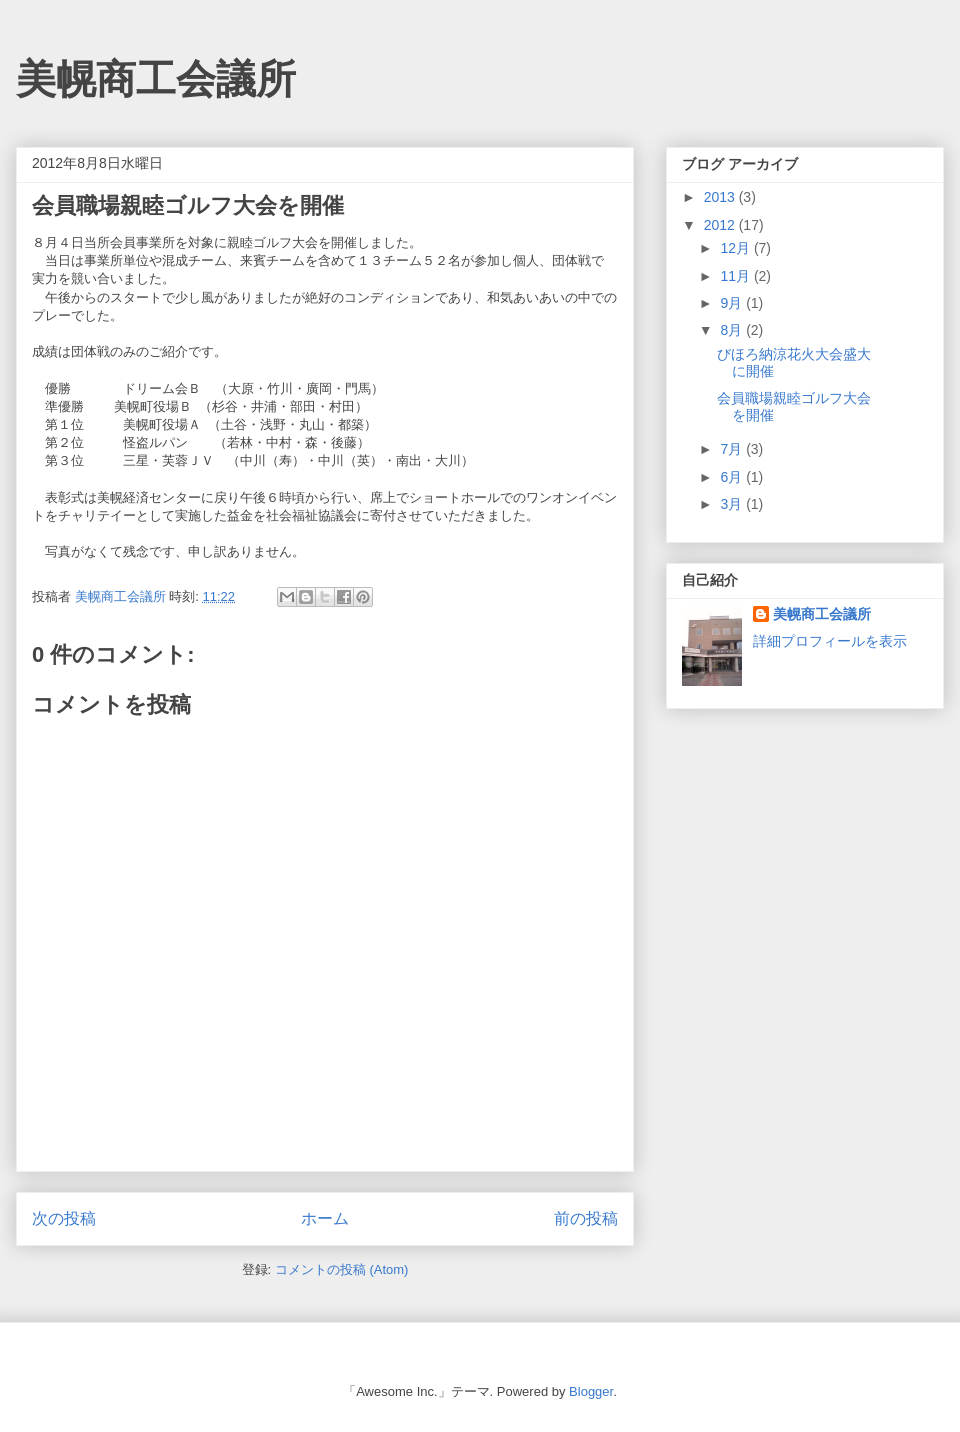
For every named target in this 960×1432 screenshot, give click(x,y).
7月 (733, 449)
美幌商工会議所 (156, 79)
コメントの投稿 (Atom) (342, 1269)
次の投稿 (64, 1218)
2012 (721, 225)
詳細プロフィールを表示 (830, 641)
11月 (736, 276)
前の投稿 (586, 1218)
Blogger (591, 1391)
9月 (733, 303)
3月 (733, 504)
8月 (733, 330)
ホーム (325, 1218)
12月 (736, 248)
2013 (721, 197)
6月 (733, 477)
